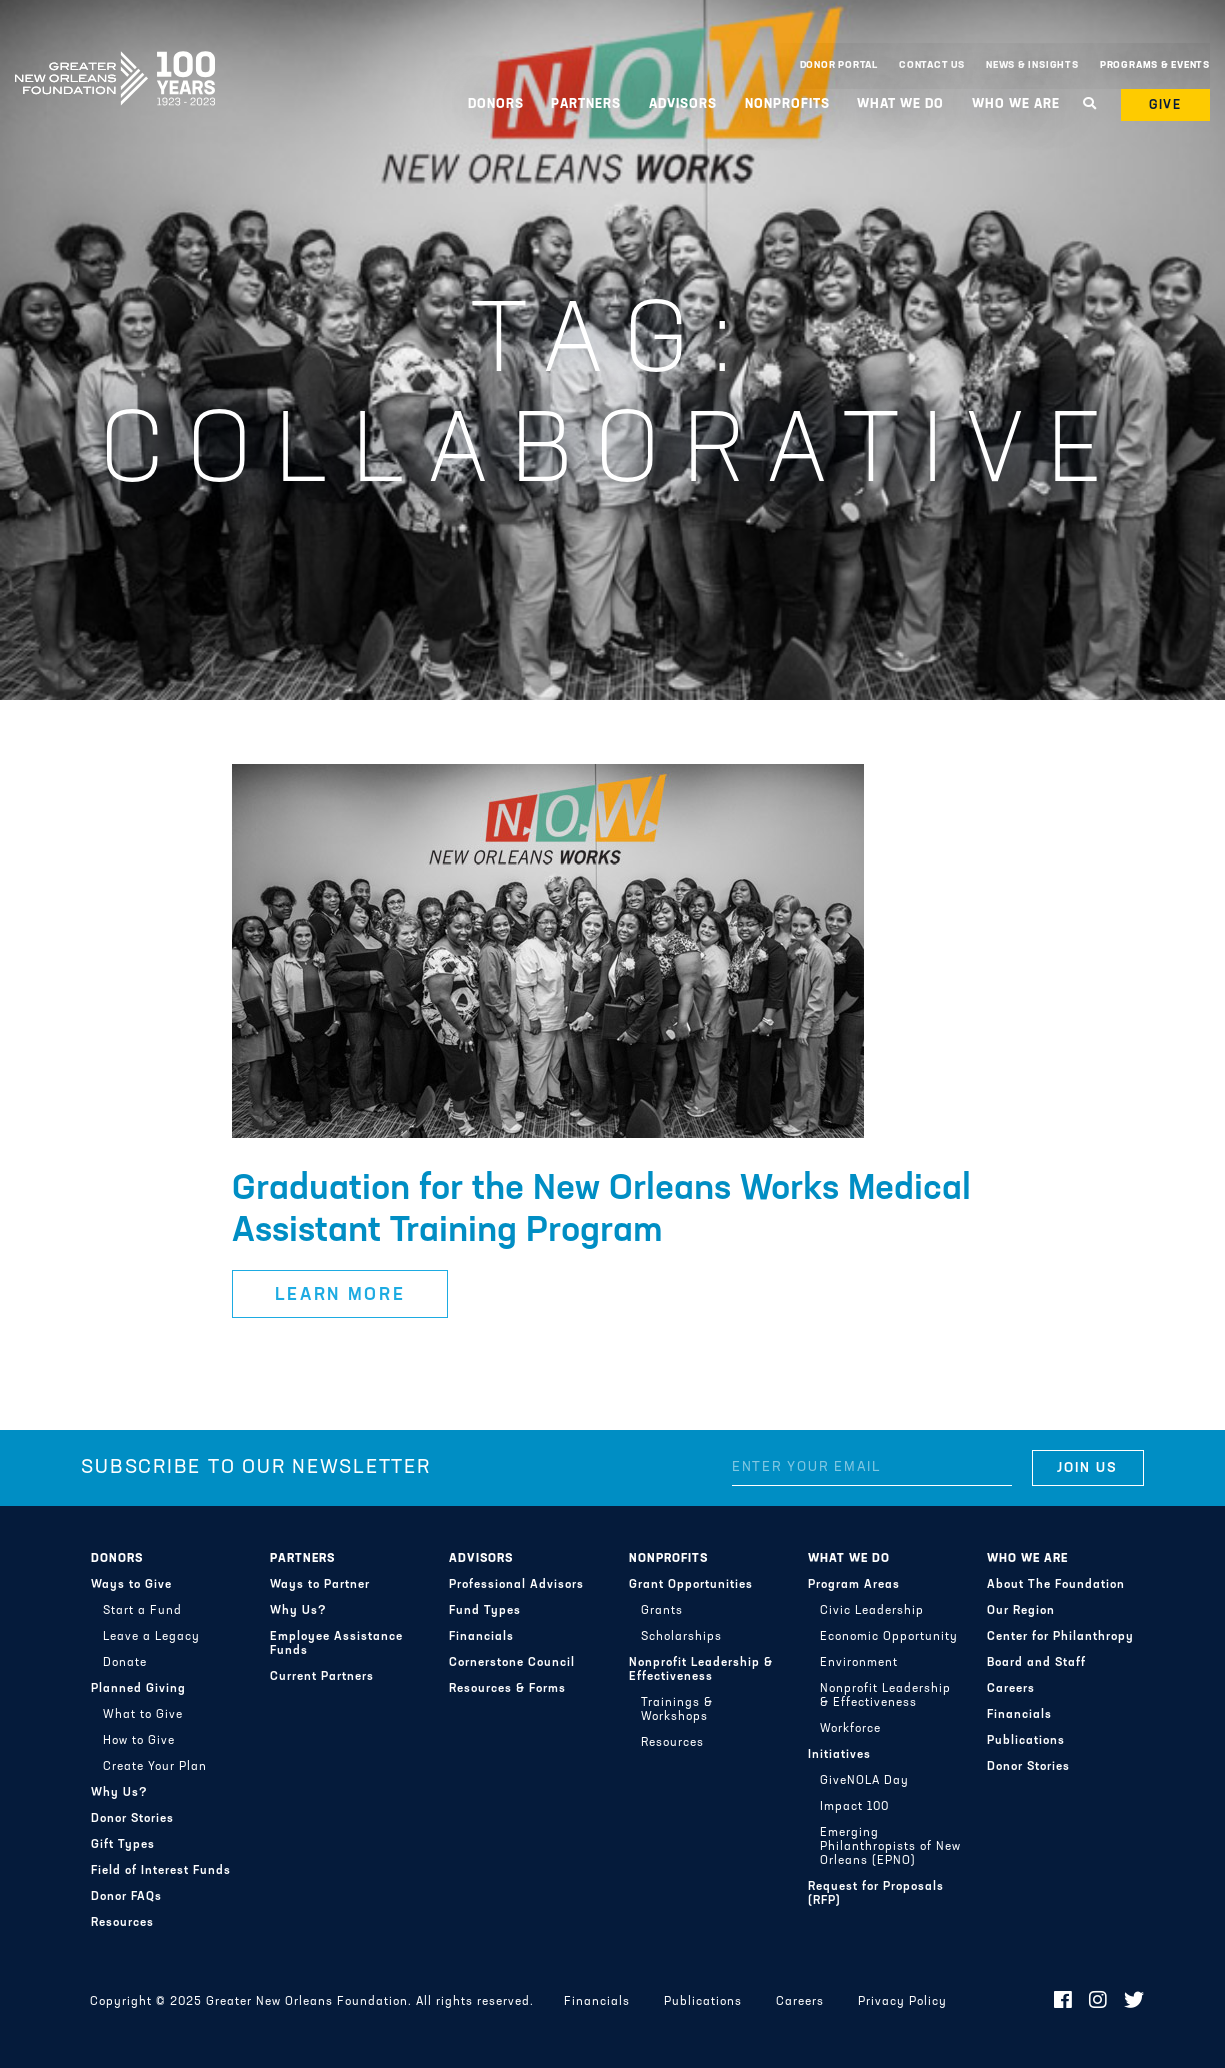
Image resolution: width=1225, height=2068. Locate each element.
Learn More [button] (340, 1295)
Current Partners (322, 1677)
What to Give (143, 1715)
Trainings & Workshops (677, 1710)
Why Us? (119, 1793)
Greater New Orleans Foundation (115, 61)
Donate (125, 1663)
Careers (1011, 1689)
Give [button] (1166, 105)
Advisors (683, 104)
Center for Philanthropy (1060, 1637)
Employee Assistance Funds (336, 1644)
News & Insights (1032, 65)
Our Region (1021, 1611)
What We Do (900, 104)
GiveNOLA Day (864, 1781)
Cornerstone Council (512, 1663)
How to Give (139, 1741)
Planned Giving (138, 1689)
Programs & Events (1155, 65)
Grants (662, 1611)
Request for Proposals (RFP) (876, 1894)
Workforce (850, 1729)
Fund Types (485, 1611)
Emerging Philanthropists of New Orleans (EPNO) (890, 1847)
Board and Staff (1036, 1663)
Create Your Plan (155, 1767)
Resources (122, 1923)
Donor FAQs (126, 1897)
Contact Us (932, 65)
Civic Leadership (872, 1611)
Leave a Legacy (151, 1637)
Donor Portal (839, 65)
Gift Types (123, 1845)
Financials (481, 1637)
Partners (586, 104)
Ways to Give (131, 1585)
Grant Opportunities (691, 1585)
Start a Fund (142, 1611)
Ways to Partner (320, 1585)
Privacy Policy (902, 2002)
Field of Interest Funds (161, 1871)
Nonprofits (787, 104)
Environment (859, 1663)
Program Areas (854, 1585)
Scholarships (681, 1637)
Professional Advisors (516, 1585)
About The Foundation (1056, 1585)
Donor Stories (132, 1819)
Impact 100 (854, 1807)
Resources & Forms (507, 1689)
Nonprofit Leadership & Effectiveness (701, 1670)
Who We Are (1016, 104)
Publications (1026, 1741)
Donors (496, 104)
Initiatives (839, 1755)
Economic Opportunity (889, 1637)
